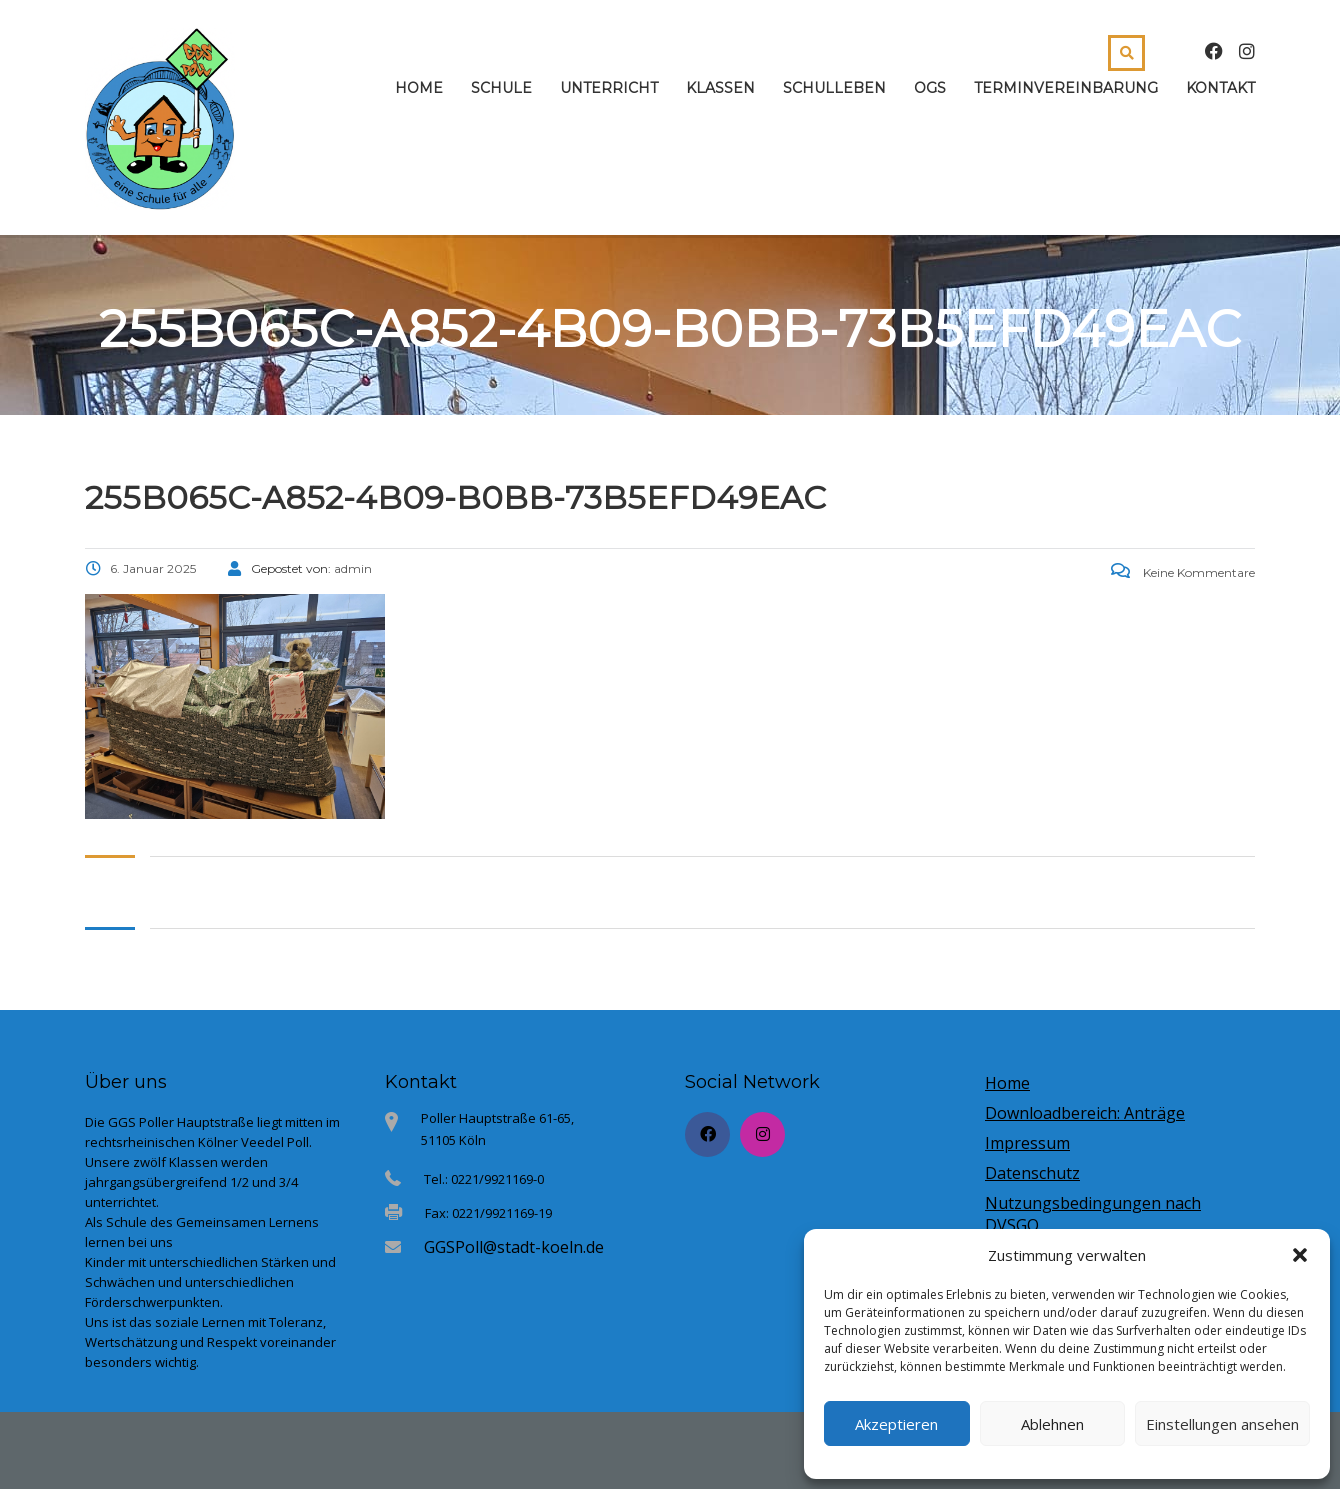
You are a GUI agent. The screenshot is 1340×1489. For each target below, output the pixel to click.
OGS (930, 88)
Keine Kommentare (1183, 572)
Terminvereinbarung (1066, 88)
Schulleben (834, 88)
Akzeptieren (896, 1424)
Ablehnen (1052, 1424)
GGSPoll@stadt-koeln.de (514, 1247)
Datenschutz (1032, 1173)
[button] (1300, 1255)
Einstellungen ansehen (1222, 1424)
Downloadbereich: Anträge (1085, 1113)
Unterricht (609, 88)
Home (419, 88)
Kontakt (1220, 88)
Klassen (720, 88)
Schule (501, 88)
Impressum (1027, 1143)
